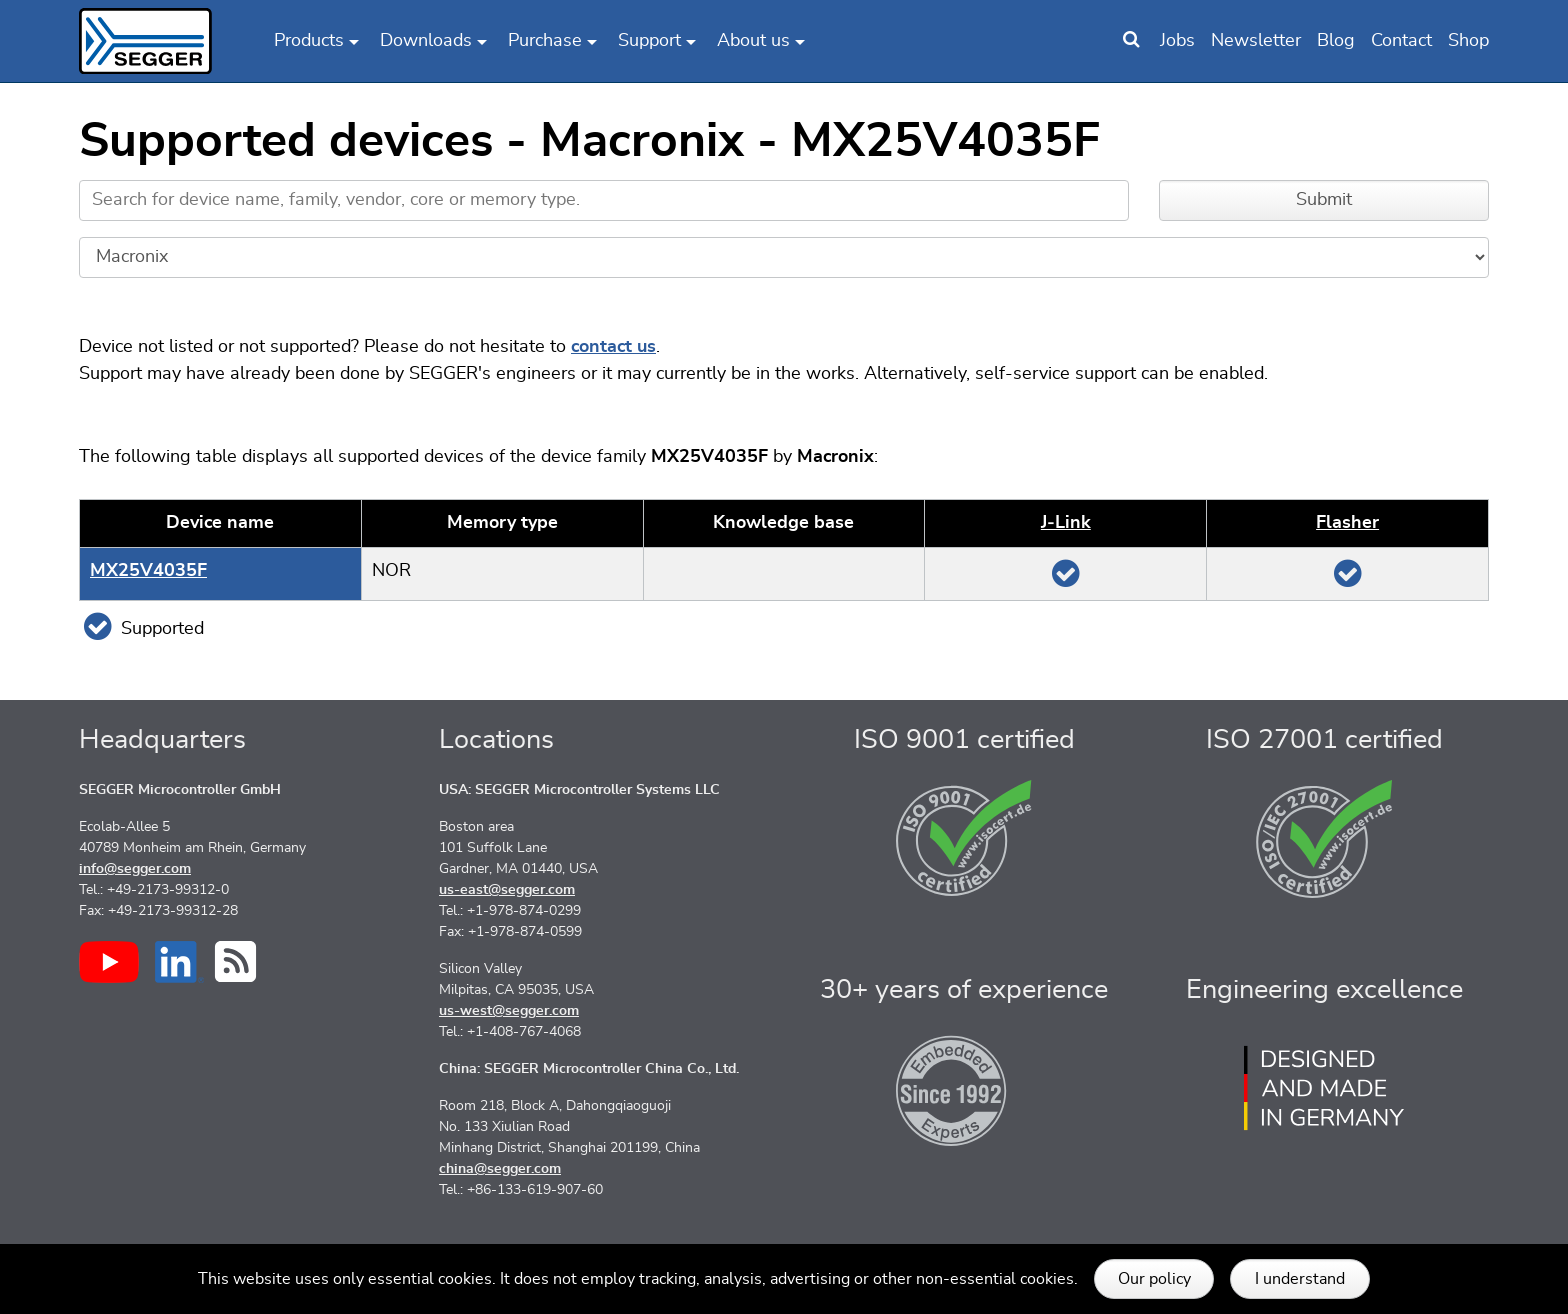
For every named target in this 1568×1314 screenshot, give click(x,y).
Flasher (1347, 523)
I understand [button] (1300, 1279)
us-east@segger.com (507, 890)
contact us (613, 347)
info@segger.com (135, 869)
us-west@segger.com (509, 1011)
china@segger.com (500, 1169)
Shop (1468, 41)
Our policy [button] (1154, 1279)
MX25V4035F (148, 571)
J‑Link (1066, 523)
